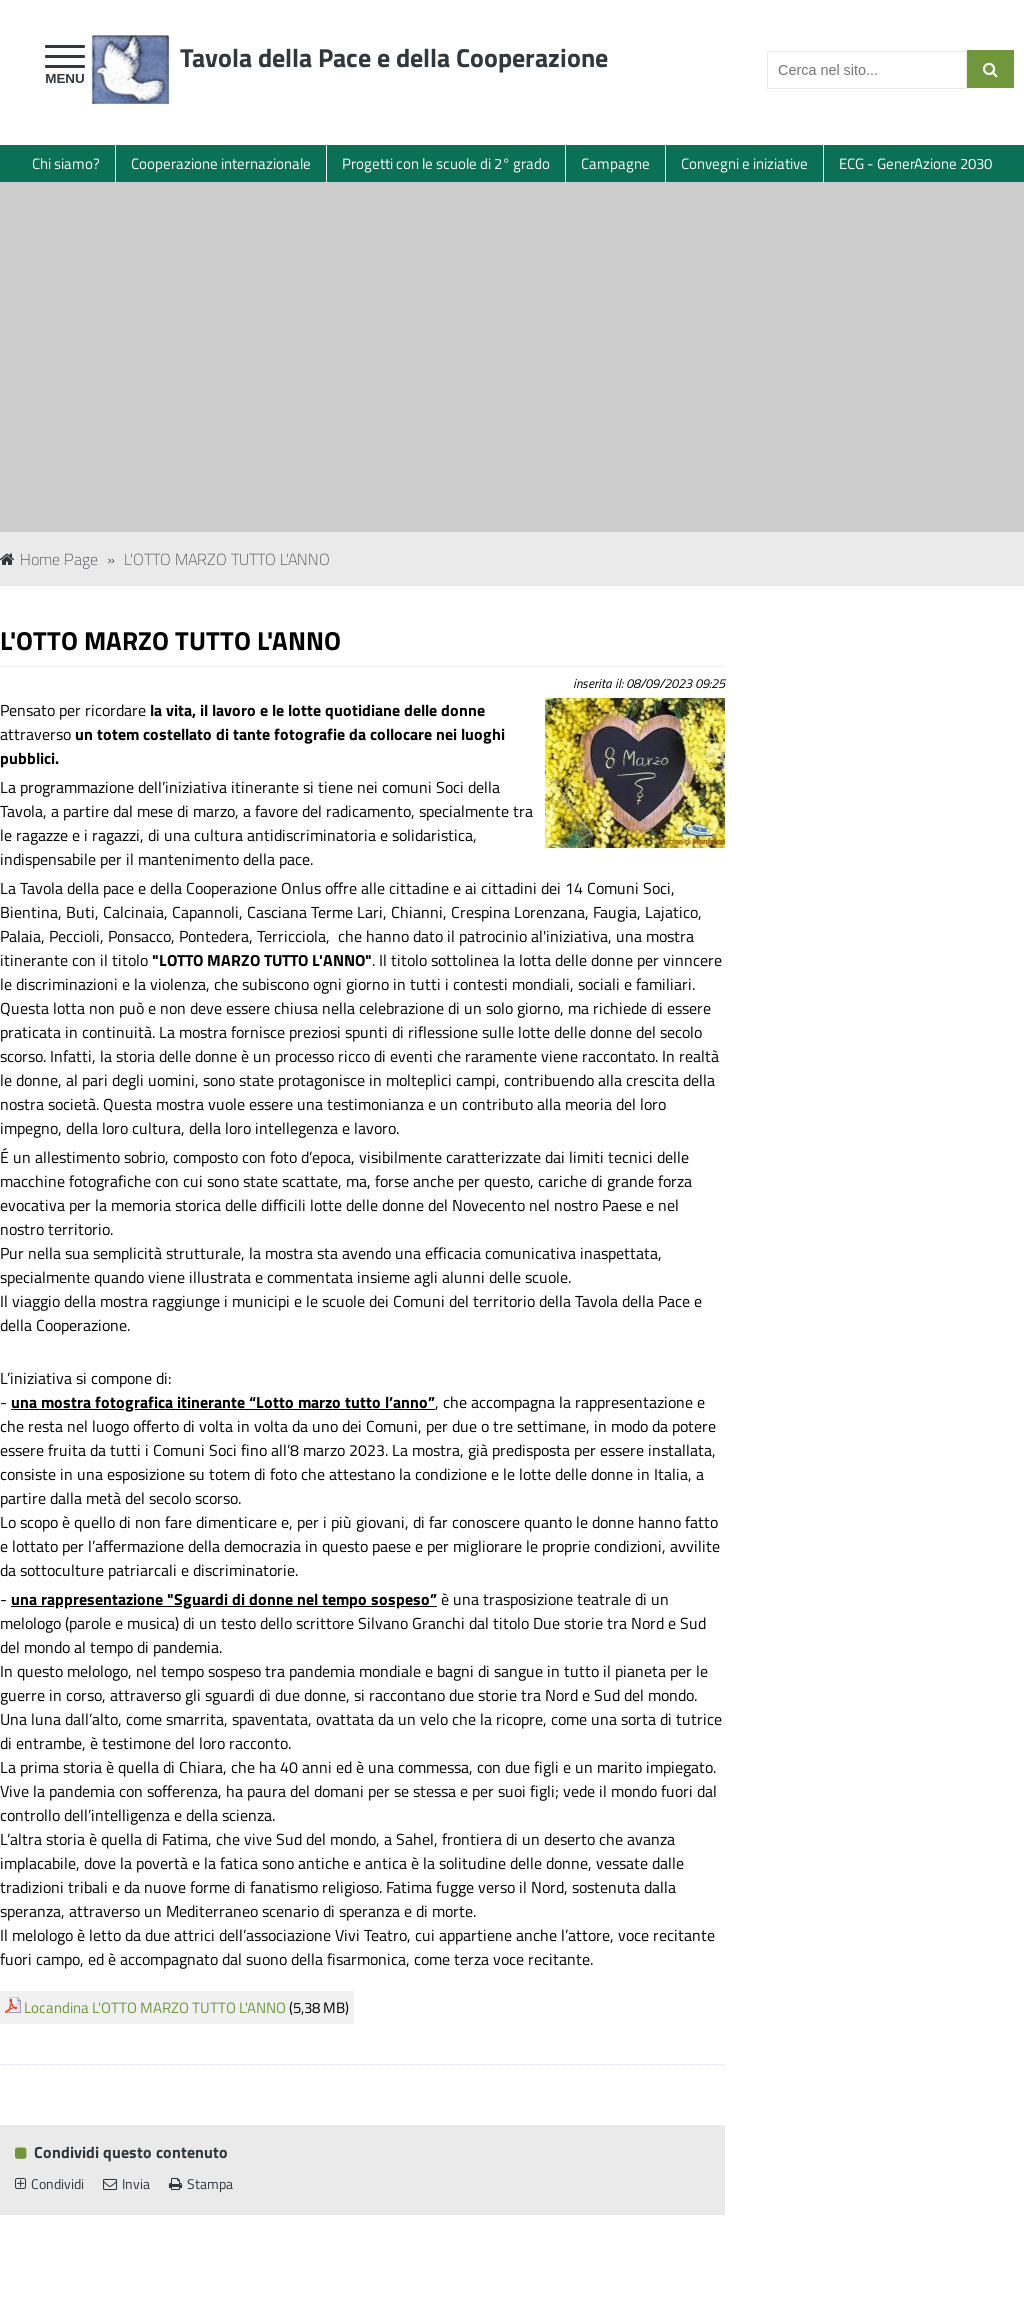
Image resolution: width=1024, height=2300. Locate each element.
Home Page (49, 559)
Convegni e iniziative (744, 163)
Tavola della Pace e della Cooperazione (394, 57)
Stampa (201, 2184)
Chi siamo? (66, 163)
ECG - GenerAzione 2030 (915, 163)
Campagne (615, 163)
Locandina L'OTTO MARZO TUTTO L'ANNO (155, 2007)
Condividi (49, 2184)
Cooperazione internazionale (221, 163)
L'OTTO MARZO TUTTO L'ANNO (227, 559)
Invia (126, 2184)
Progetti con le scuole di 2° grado (446, 163)
